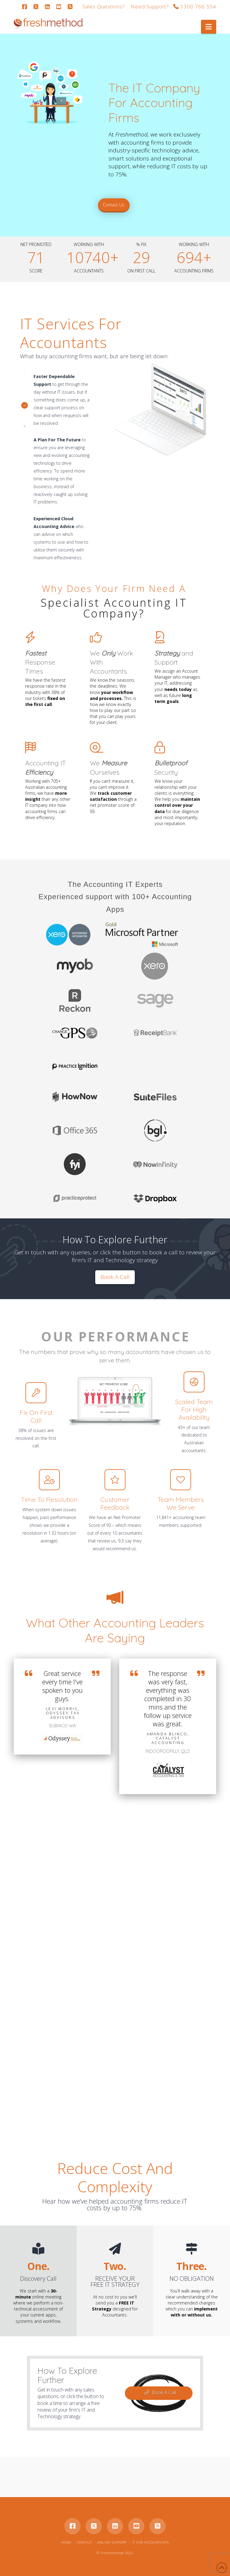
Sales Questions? (104, 6)
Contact (84, 2542)
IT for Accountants (150, 2542)
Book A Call (160, 2392)
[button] (208, 27)
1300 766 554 (194, 6)
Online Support (112, 2542)
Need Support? (150, 6)
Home (66, 2542)
